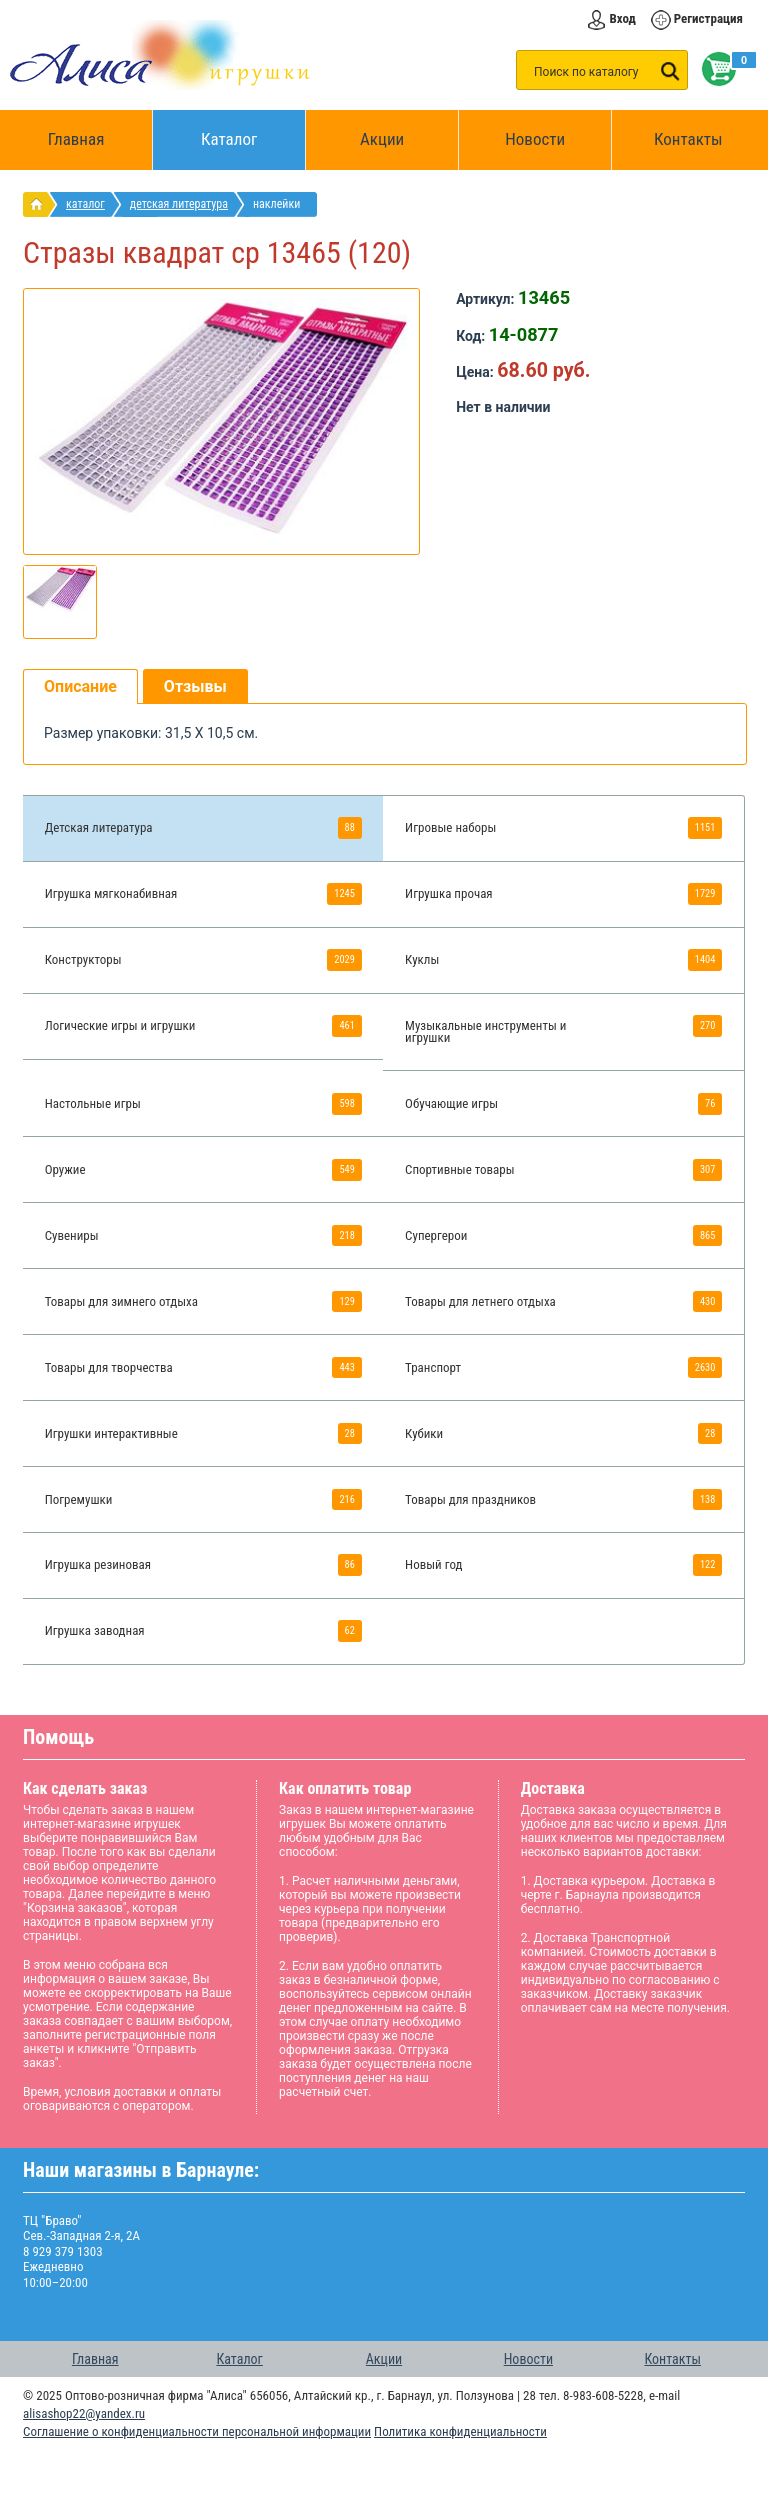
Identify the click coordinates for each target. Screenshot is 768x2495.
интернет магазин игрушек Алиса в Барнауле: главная (40, 204)
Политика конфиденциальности (460, 2431)
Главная (83, 140)
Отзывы (195, 686)
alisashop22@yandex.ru (84, 2413)
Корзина (715, 69)
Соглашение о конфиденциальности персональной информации (197, 2431)
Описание (80, 686)
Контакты (688, 139)
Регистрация (708, 18)
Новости (535, 139)
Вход (622, 18)
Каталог (253, 129)
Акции (382, 139)
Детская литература (179, 204)
